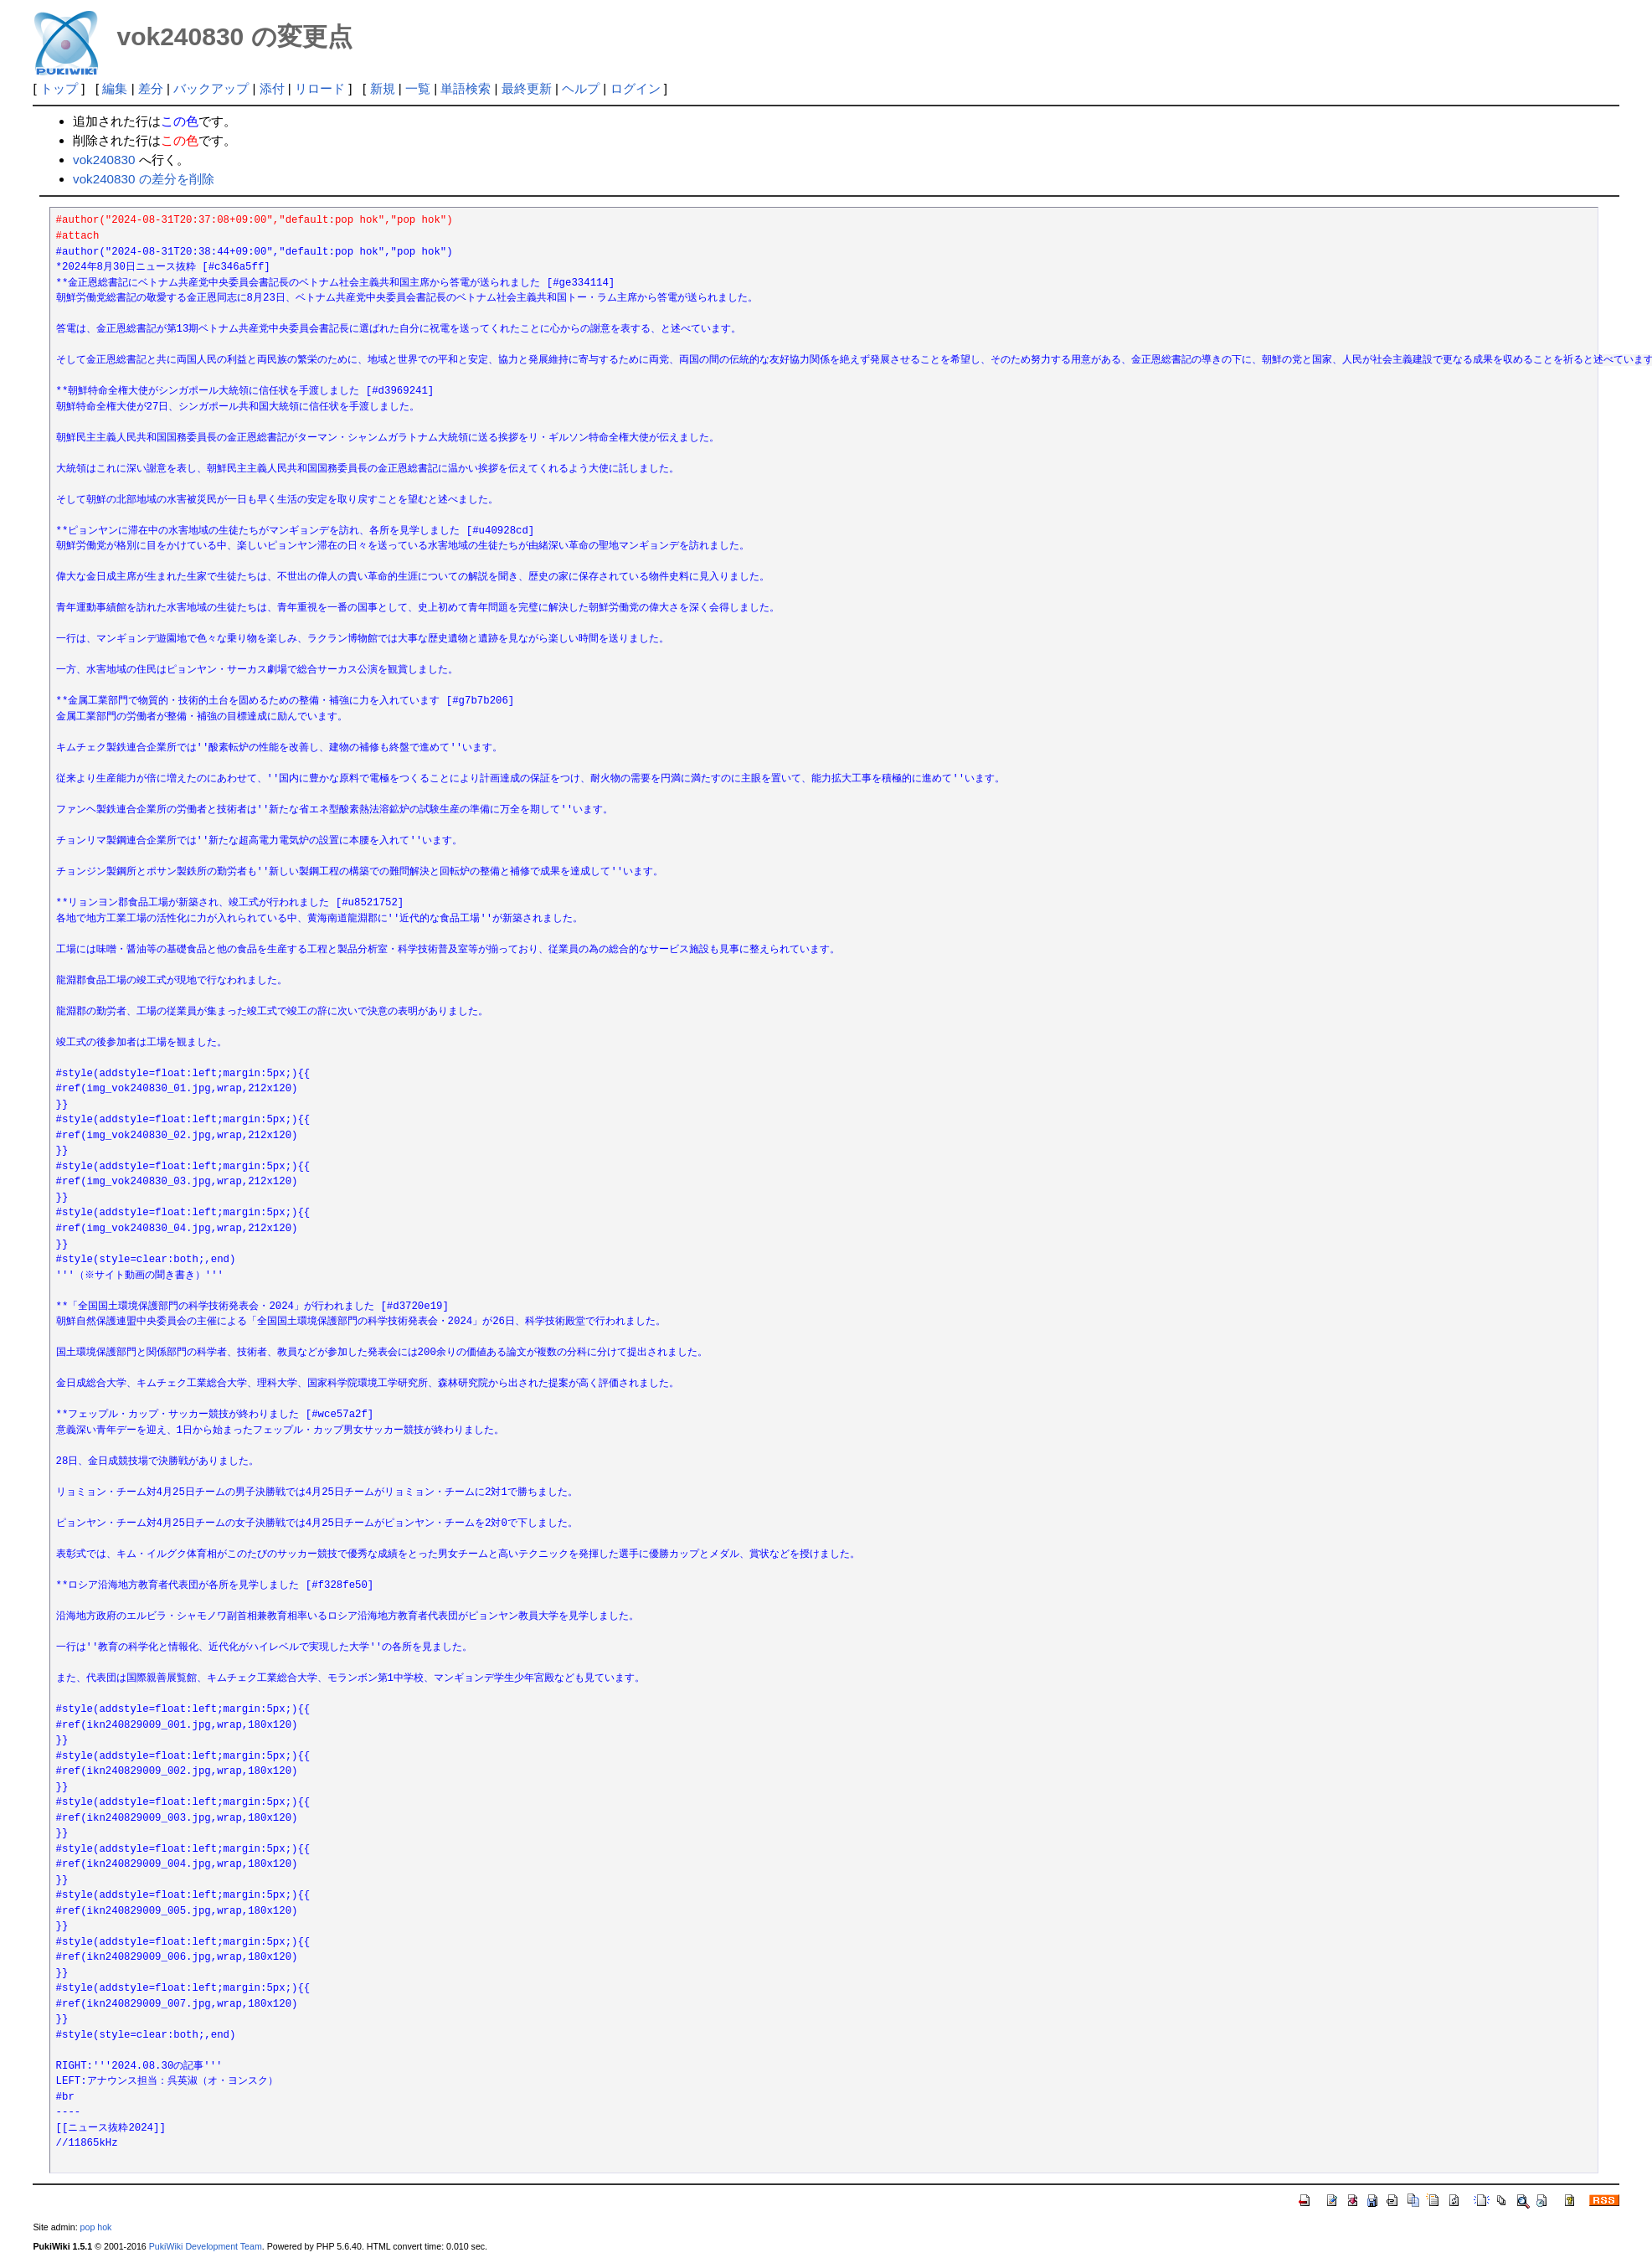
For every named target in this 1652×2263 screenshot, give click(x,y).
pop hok (96, 2227)
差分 (150, 88)
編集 (114, 88)
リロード (320, 88)
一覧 (417, 88)
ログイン (635, 88)
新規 (382, 88)
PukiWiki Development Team (205, 2246)
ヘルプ (581, 88)
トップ (59, 88)
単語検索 (465, 88)
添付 (272, 88)
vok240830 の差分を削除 (143, 179)
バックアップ (211, 88)
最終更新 (527, 88)
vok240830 (104, 159)
